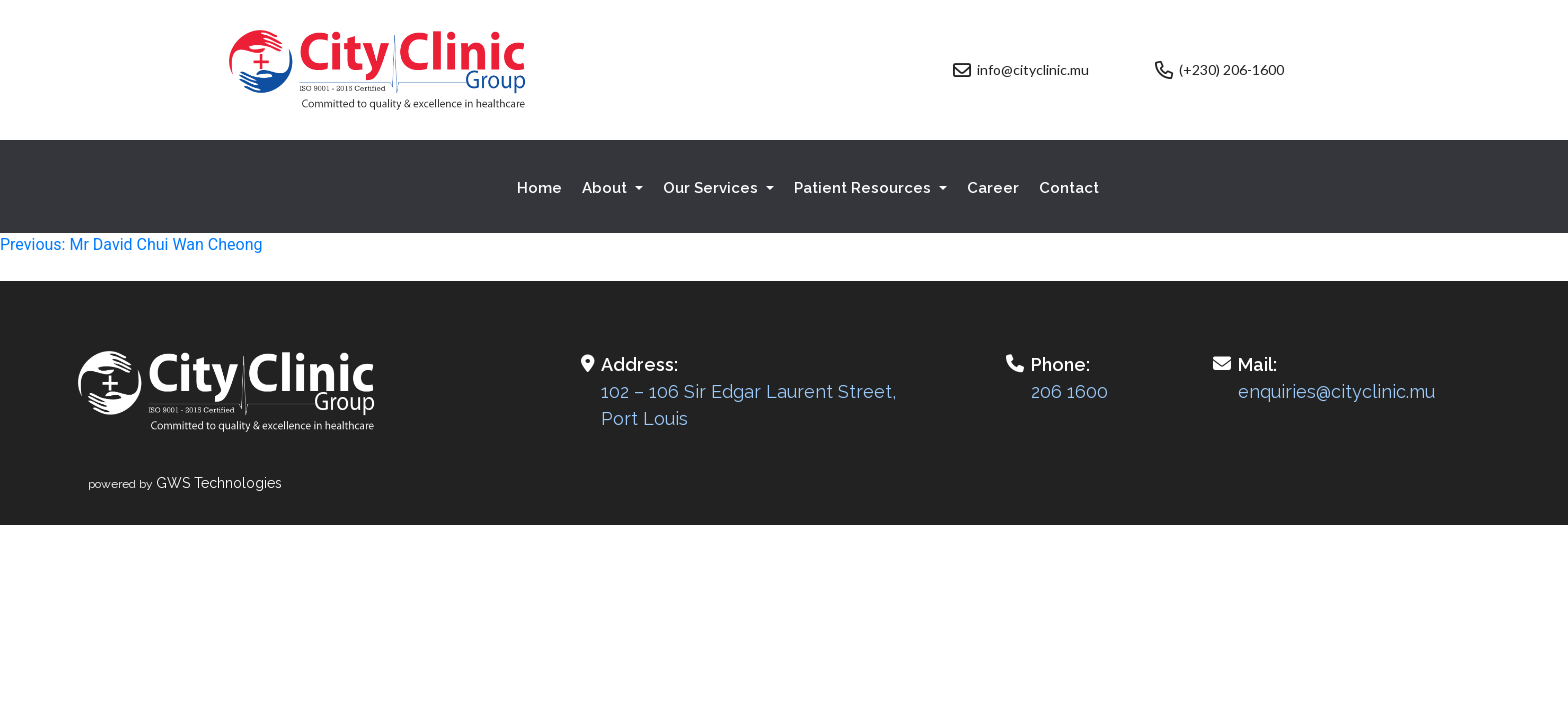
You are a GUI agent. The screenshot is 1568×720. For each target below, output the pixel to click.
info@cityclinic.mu (1033, 69)
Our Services (712, 188)
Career (993, 188)
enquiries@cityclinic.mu (1336, 391)
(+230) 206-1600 (1231, 69)
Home (539, 188)
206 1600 (1069, 391)
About (606, 188)
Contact (1069, 188)
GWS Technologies (219, 483)
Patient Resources (864, 188)
